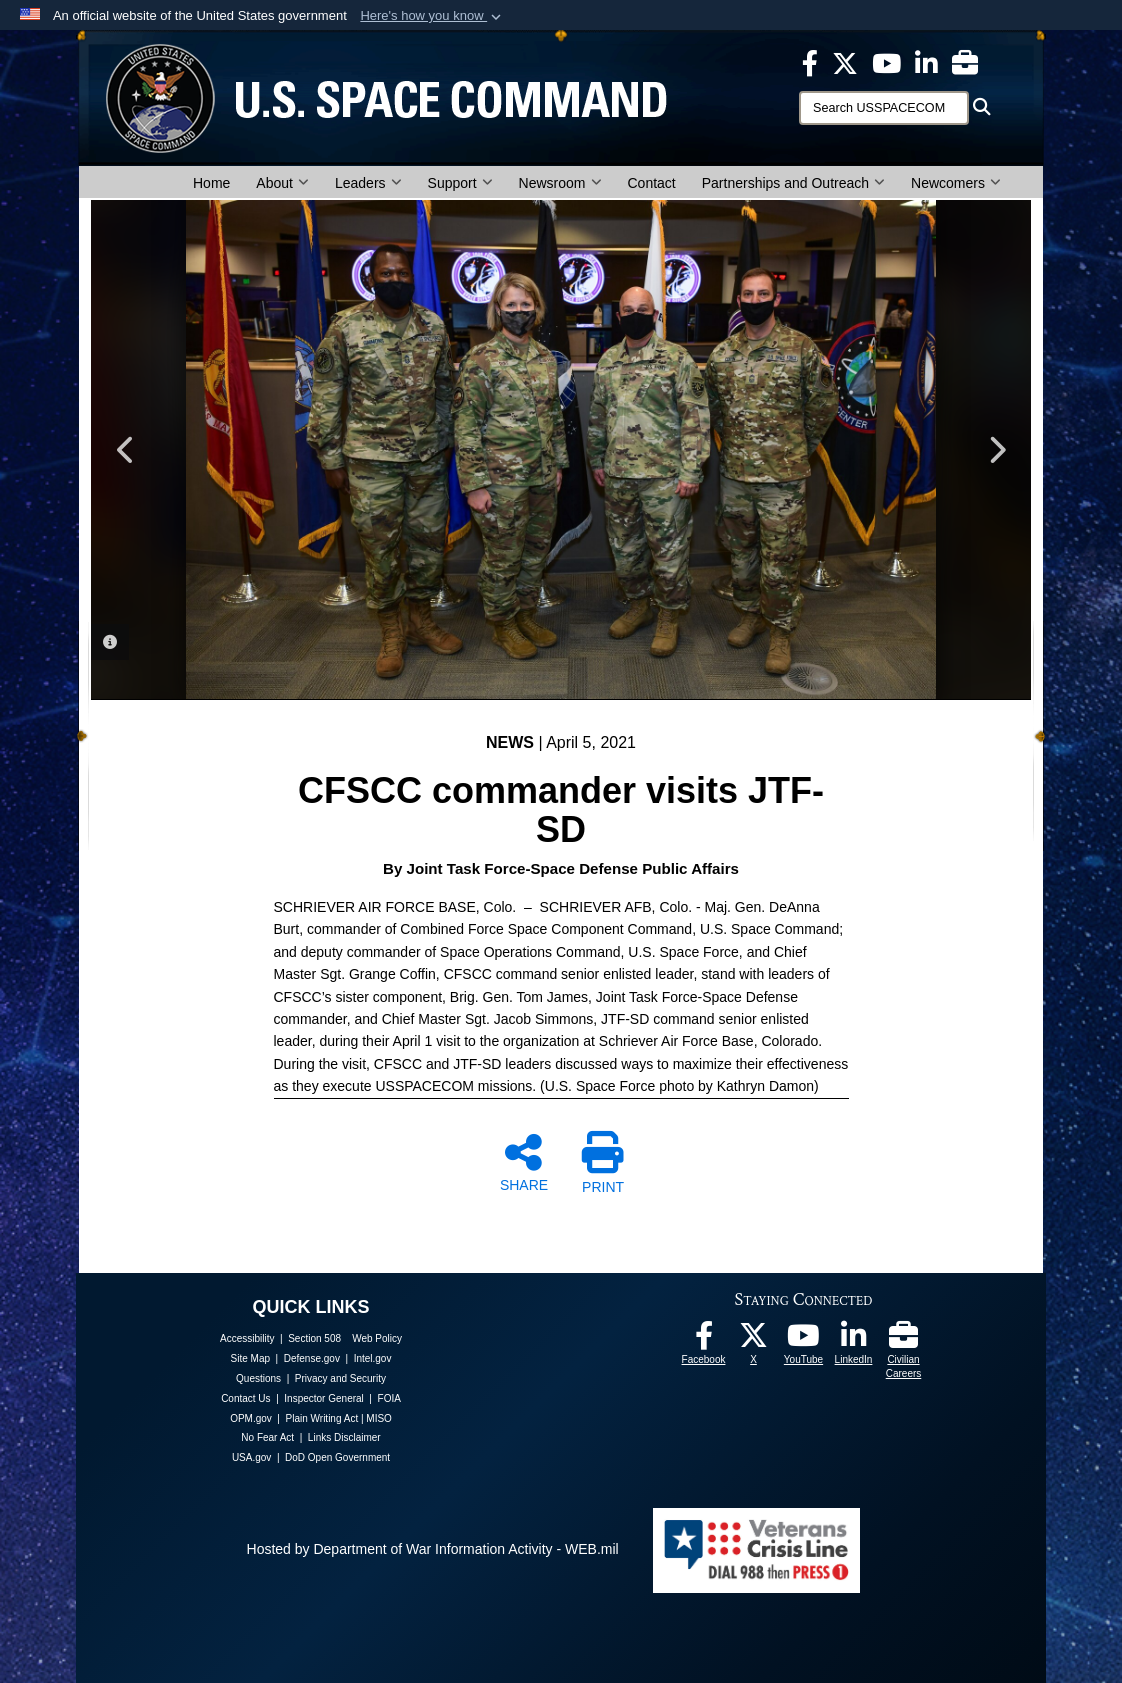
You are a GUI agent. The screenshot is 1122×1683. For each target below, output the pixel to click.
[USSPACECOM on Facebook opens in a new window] (810, 62)
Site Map (250, 1358)
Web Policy (377, 1338)
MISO (379, 1418)
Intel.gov (373, 1358)
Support (460, 183)
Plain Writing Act (322, 1418)
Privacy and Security (340, 1378)
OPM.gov (251, 1418)
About (282, 183)
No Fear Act (267, 1437)
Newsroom (560, 183)
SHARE (524, 1162)
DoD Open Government (337, 1457)
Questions (258, 1378)
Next (996, 450)
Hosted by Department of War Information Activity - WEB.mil (433, 1549)
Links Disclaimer (344, 1437)
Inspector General (324, 1398)
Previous (126, 450)
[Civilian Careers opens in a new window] (965, 62)
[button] (432, 16)
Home (211, 183)
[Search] (884, 108)
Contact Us (245, 1398)
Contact (652, 183)
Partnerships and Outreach (793, 183)
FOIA (389, 1398)
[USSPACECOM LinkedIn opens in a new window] (926, 62)
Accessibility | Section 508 (280, 1338)
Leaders (368, 183)
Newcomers (956, 183)
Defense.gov (312, 1358)
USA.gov (251, 1457)
